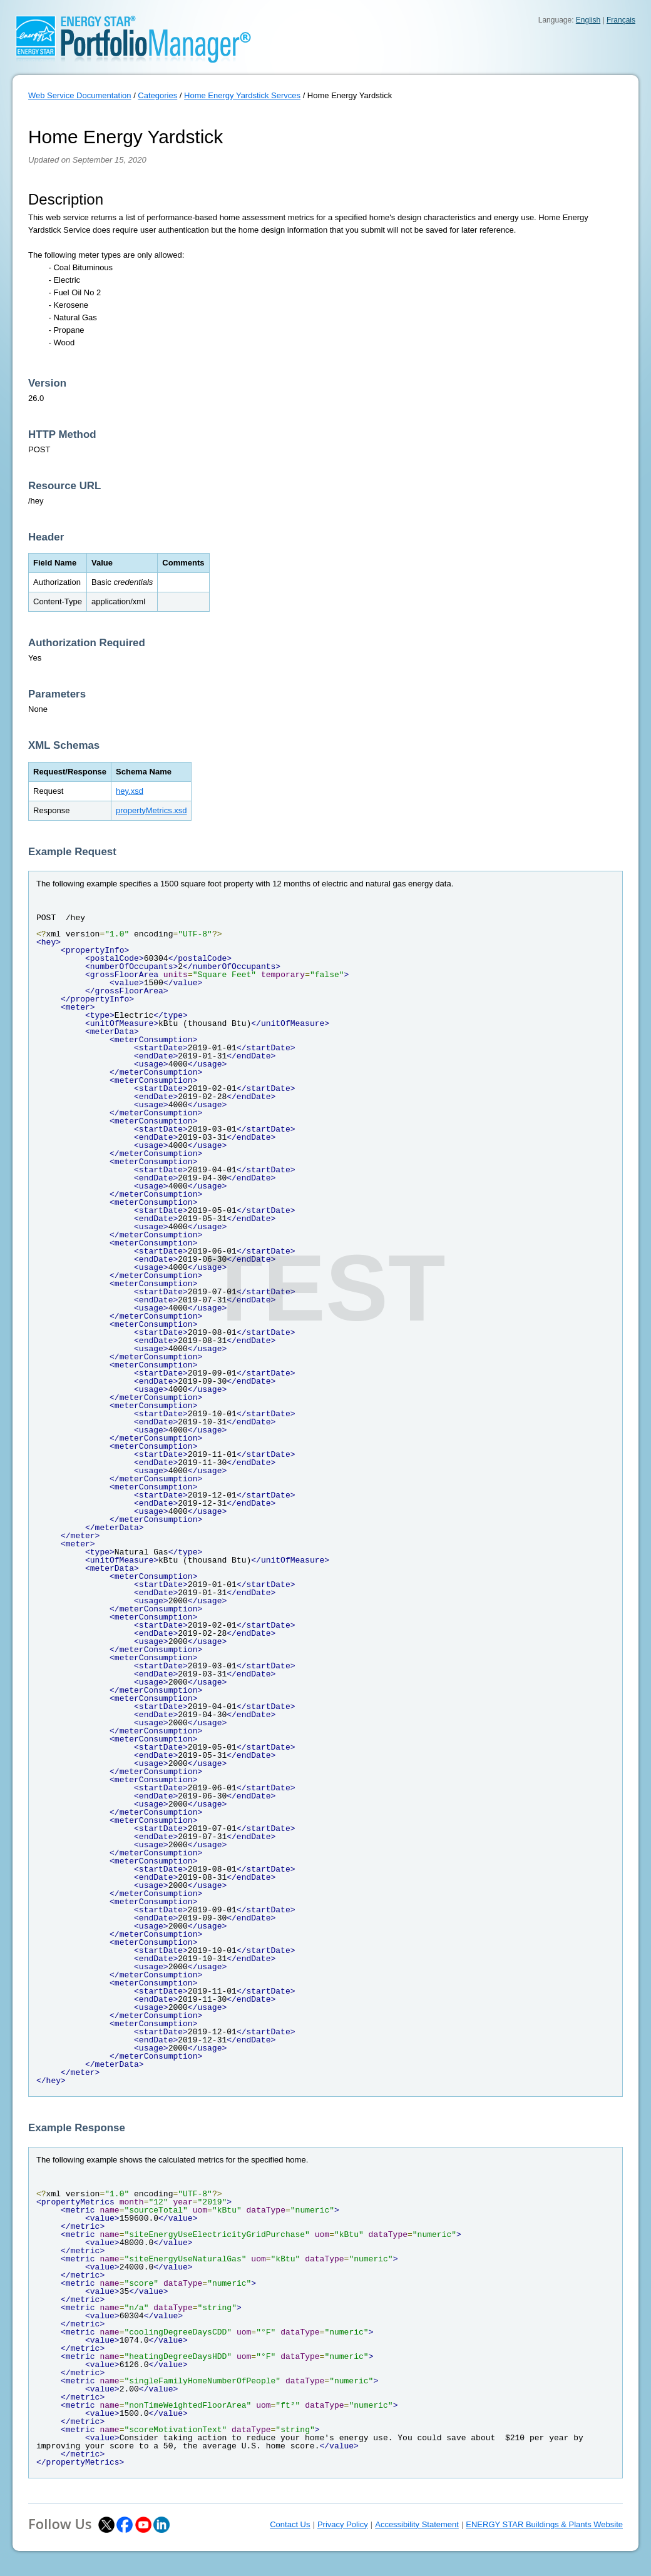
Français (621, 20)
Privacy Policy (342, 2524)
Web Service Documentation (79, 95)
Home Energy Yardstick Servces (242, 95)
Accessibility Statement (417, 2524)
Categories (157, 95)
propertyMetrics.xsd (151, 810)
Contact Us (290, 2524)
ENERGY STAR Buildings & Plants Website (544, 2524)
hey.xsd (129, 791)
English (588, 20)
